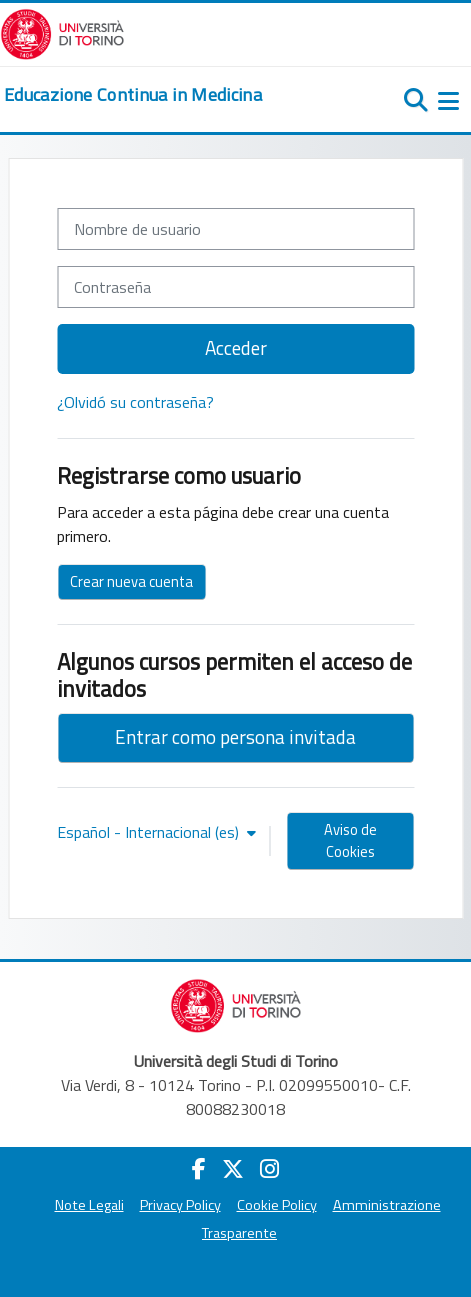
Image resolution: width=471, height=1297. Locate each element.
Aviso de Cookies (350, 840)
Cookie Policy (277, 1205)
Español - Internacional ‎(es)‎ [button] (150, 832)
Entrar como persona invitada (235, 736)
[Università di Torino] (62, 32)
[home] (133, 95)
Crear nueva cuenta (131, 581)
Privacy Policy (180, 1205)
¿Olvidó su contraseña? (135, 402)
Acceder (236, 347)
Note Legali (89, 1205)
